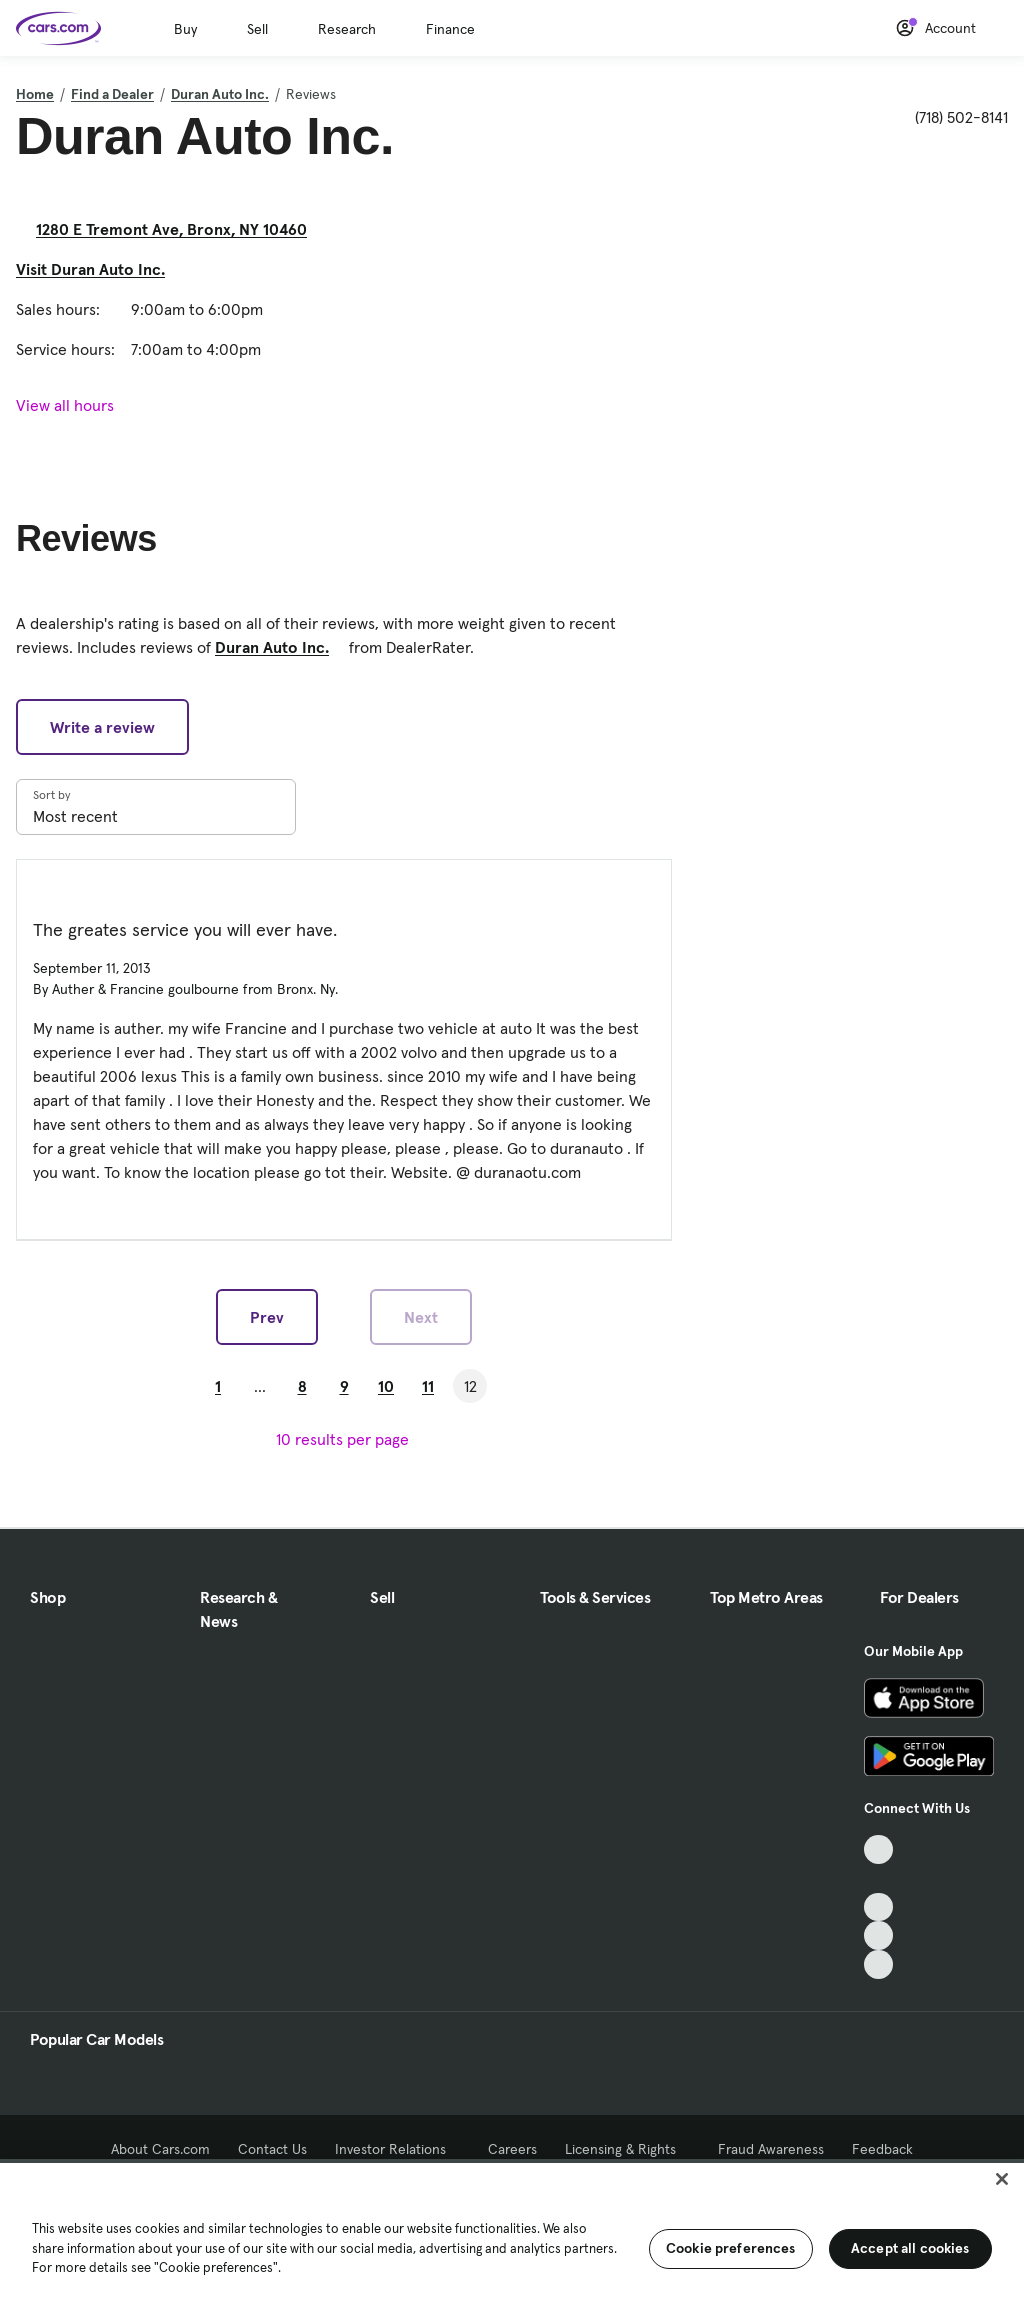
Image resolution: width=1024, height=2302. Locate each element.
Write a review (102, 727)
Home (35, 94)
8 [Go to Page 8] (302, 1386)
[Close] (1002, 2179)
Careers (512, 2149)
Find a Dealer (112, 94)
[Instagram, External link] (878, 1935)
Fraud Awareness (771, 2149)
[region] (512, 2230)
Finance (450, 29)
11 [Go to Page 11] (428, 1386)
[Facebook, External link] (878, 1878)
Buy (185, 29)
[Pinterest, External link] (878, 1964)
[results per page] (344, 1439)
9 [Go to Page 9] (344, 1386)
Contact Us (272, 2149)
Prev (267, 1317)
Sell (257, 29)
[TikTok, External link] (878, 1849)
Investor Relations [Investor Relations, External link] (397, 2149)
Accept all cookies (910, 2248)
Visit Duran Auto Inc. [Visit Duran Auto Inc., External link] (98, 269)
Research (347, 29)
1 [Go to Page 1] (218, 1386)
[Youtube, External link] (878, 1907)
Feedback (882, 2149)
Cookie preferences (731, 2248)
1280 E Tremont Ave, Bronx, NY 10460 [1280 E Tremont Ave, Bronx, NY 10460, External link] (179, 229)
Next (421, 1317)
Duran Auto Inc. (220, 94)
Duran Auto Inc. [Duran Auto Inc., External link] (280, 647)
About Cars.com (160, 2149)
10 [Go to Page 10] (386, 1386)
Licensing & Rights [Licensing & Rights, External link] (627, 2149)
